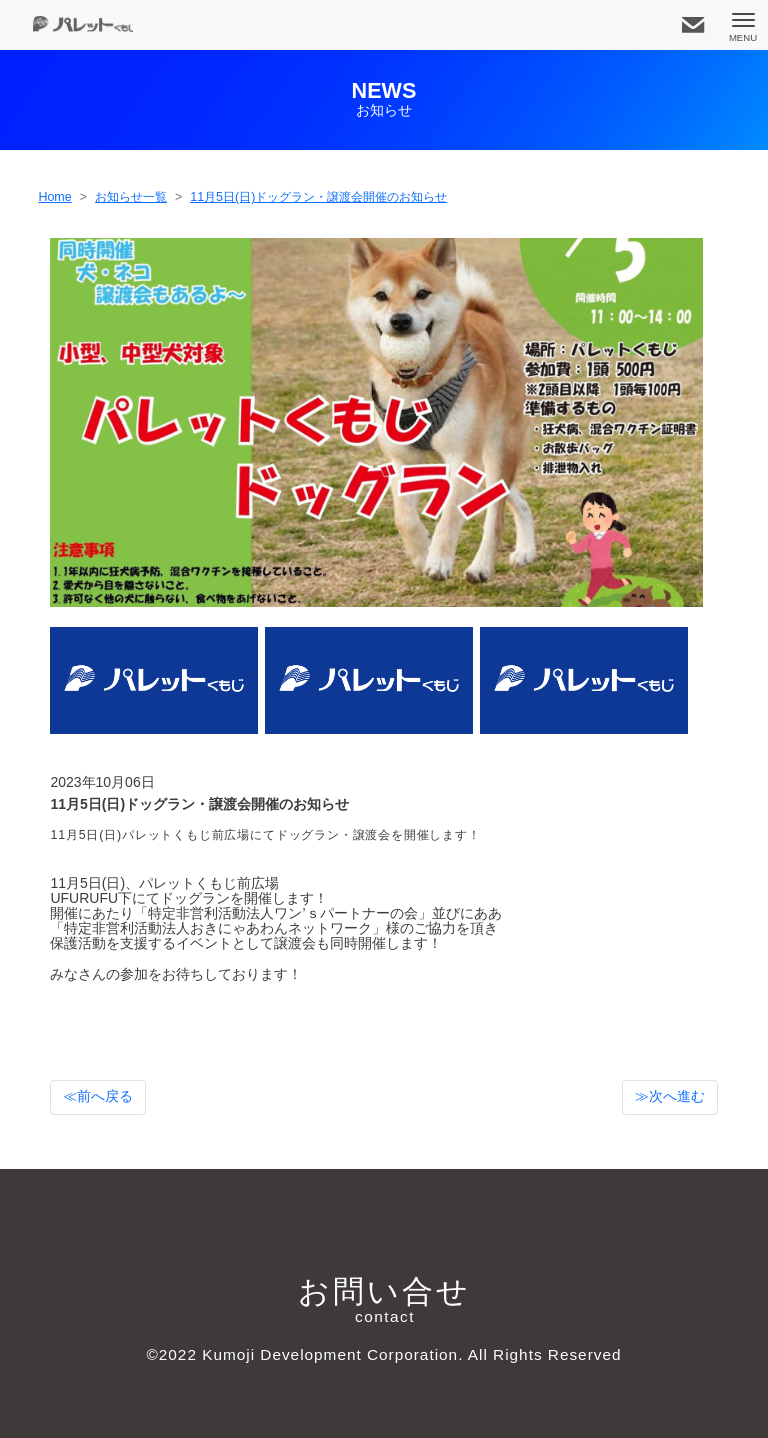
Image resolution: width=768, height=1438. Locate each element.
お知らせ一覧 (131, 197)
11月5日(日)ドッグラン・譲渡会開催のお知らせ (318, 197)
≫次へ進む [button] (670, 1096)
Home (54, 197)
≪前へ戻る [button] (98, 1096)
